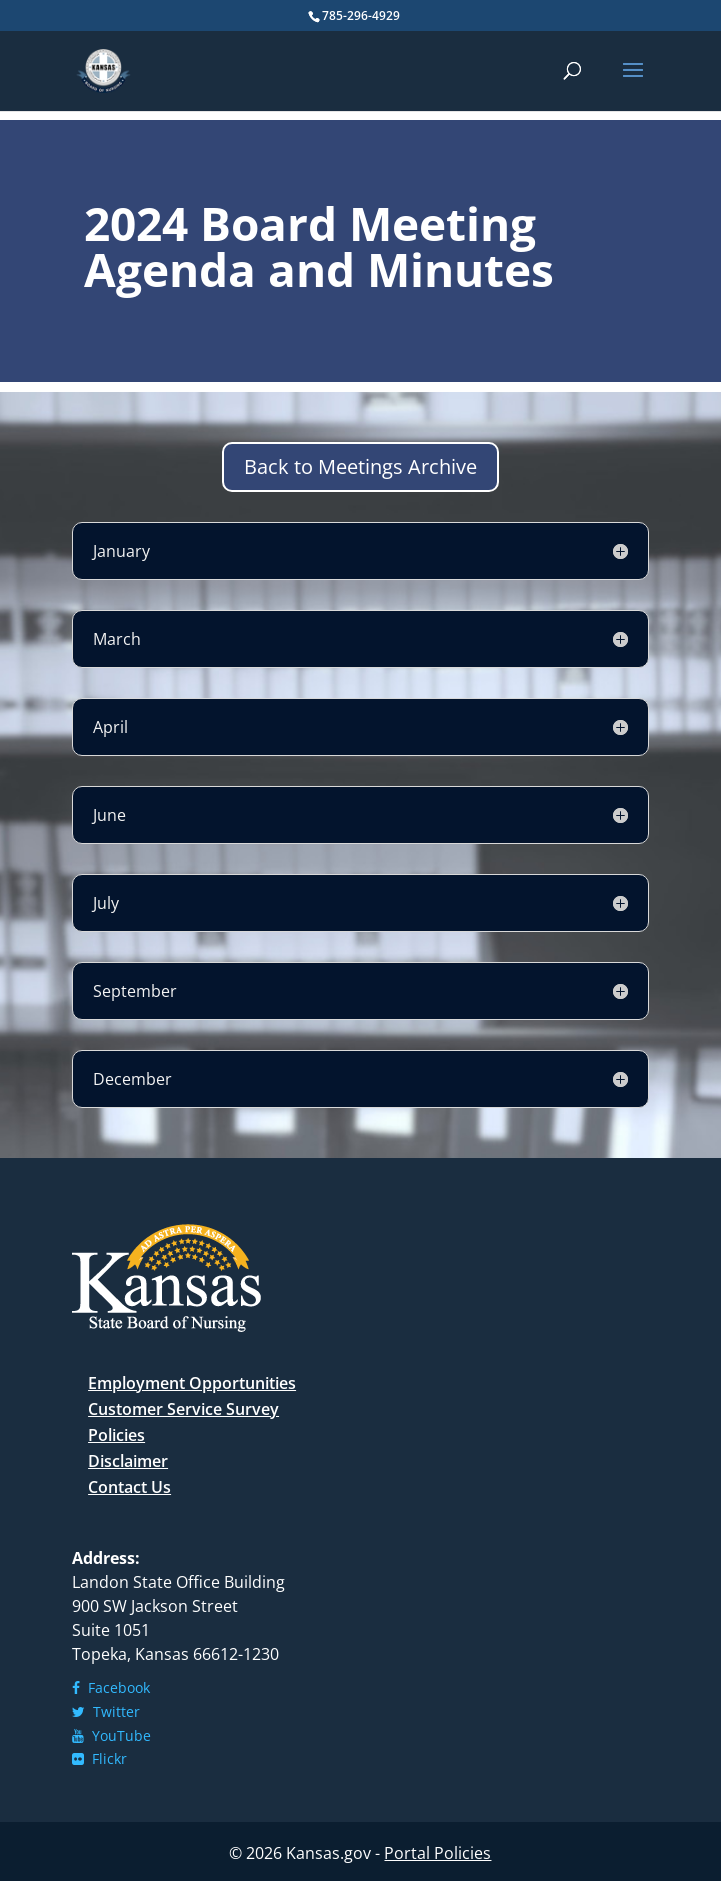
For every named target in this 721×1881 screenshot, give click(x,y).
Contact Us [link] (129, 1487)
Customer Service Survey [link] (183, 1409)
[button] (633, 83)
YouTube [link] (111, 1735)
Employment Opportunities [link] (192, 1383)
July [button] (106, 903)
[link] (103, 69)
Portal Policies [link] (437, 1853)
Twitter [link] (106, 1711)
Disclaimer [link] (128, 1461)
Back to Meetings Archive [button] (360, 466)
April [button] (110, 727)
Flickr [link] (99, 1758)
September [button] (135, 991)
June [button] (109, 815)
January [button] (121, 551)
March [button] (117, 639)
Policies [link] (116, 1435)
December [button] (132, 1079)
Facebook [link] (111, 1687)
